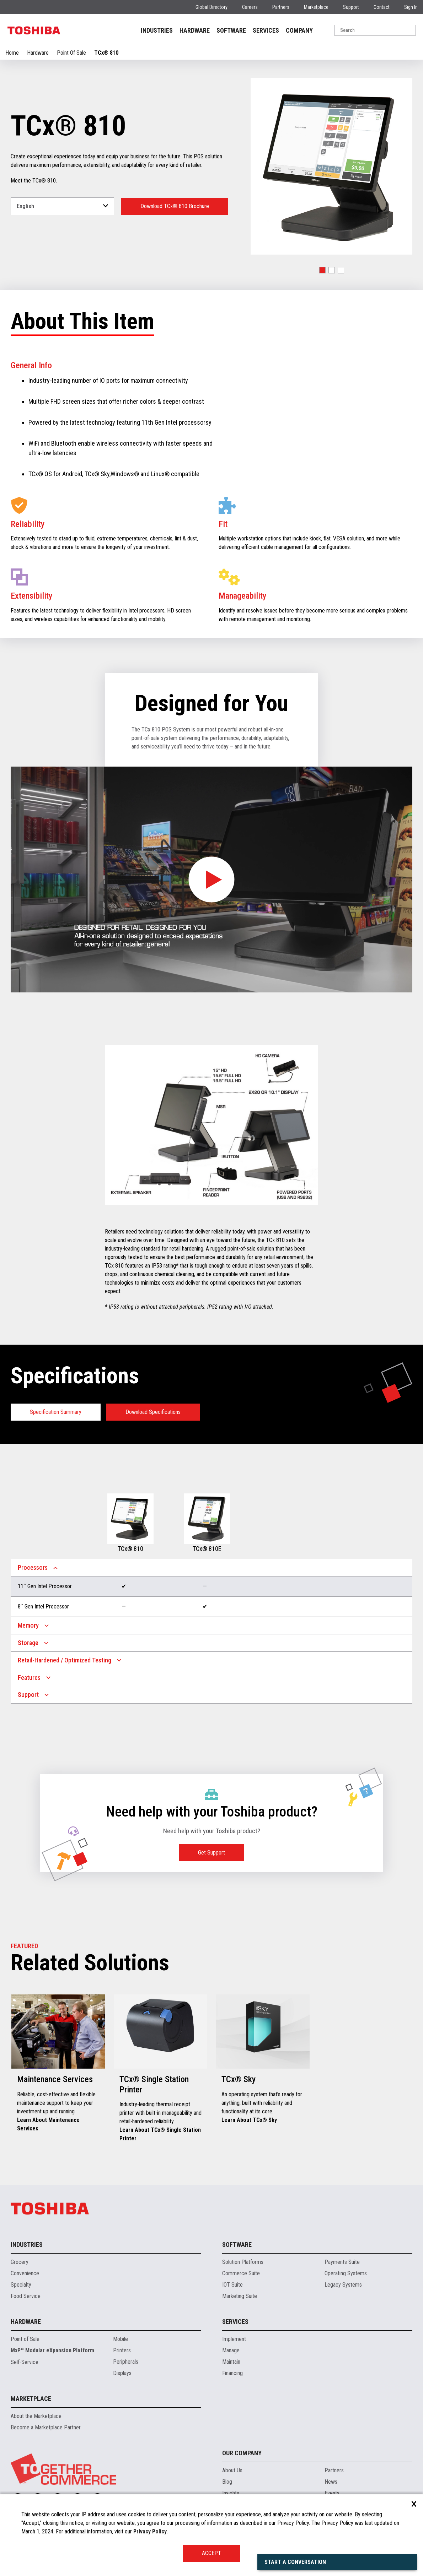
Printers (122, 2350)
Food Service (26, 2296)
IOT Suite (232, 2284)
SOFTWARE (231, 30)
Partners (280, 7)
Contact (382, 7)
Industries (27, 2244)
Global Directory (211, 7)
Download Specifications (153, 1412)
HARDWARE (195, 30)
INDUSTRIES (157, 30)
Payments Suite (342, 2262)
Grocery (19, 2262)
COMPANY (299, 30)
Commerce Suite (241, 2273)
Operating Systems (346, 2273)
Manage (231, 2350)
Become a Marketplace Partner (46, 2427)
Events (332, 2493)
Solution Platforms (242, 2262)
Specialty (21, 2284)
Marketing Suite (239, 2296)
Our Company (242, 2453)
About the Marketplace (36, 2416)
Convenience (25, 2273)
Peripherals (125, 2361)
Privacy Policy (150, 2531)
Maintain (231, 2361)
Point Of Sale (71, 52)
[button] (322, 270)
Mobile (120, 2339)
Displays (122, 2373)
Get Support (211, 1852)
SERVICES (266, 30)
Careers (250, 7)
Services (235, 2321)
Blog (227, 2481)
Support (351, 7)
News (331, 2481)
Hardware (38, 52)
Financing (232, 2373)
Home (12, 52)
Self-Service (24, 2362)
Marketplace (316, 7)
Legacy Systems (343, 2284)
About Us (232, 2470)
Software (237, 2244)
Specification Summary (55, 1412)
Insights (230, 2493)
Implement (234, 2339)
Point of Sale (25, 2339)
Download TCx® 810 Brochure (174, 206)
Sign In (411, 7)
